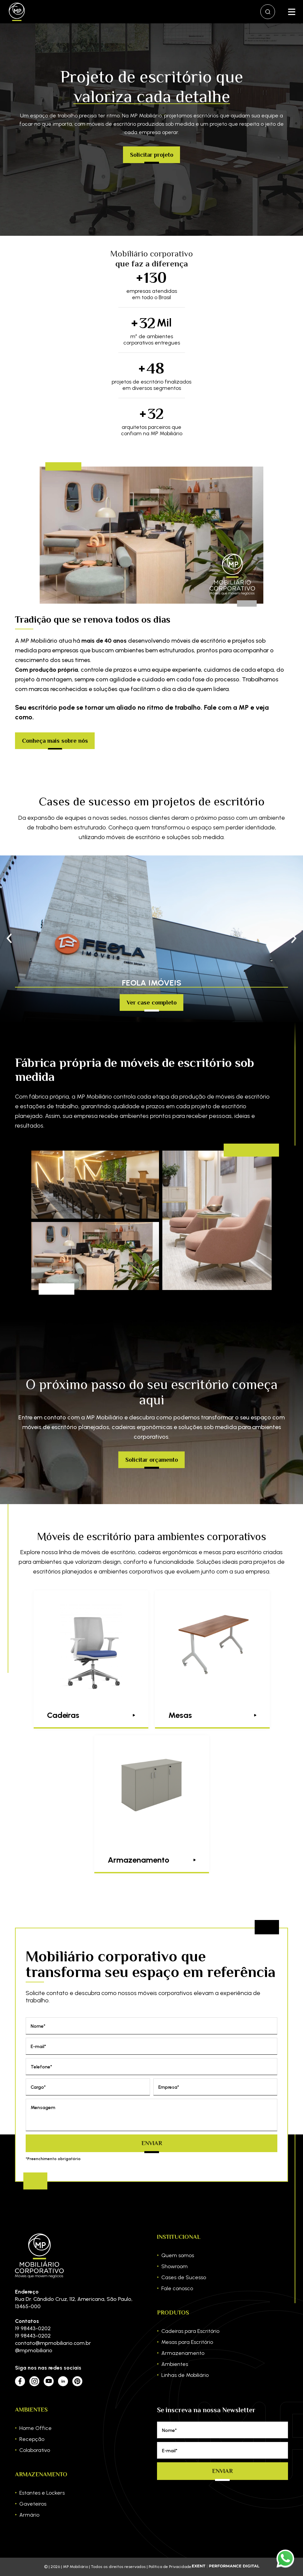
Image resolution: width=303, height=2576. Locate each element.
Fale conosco (177, 2288)
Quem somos (177, 2255)
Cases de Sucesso (183, 2277)
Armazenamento (182, 2353)
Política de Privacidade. (170, 2566)
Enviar (151, 2143)
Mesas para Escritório (187, 2342)
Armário (29, 2515)
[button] (293, 938)
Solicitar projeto (151, 154)
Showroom (174, 2266)
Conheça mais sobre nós (55, 740)
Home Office (35, 2428)
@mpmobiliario (33, 2350)
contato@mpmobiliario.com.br (53, 2343)
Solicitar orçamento (151, 1459)
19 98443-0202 (33, 2328)
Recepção (31, 2439)
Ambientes (174, 2364)
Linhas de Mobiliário (185, 2375)
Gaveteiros (32, 2504)
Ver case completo (152, 1002)
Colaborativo (34, 2450)
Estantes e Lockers (42, 2493)
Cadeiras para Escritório (190, 2331)
